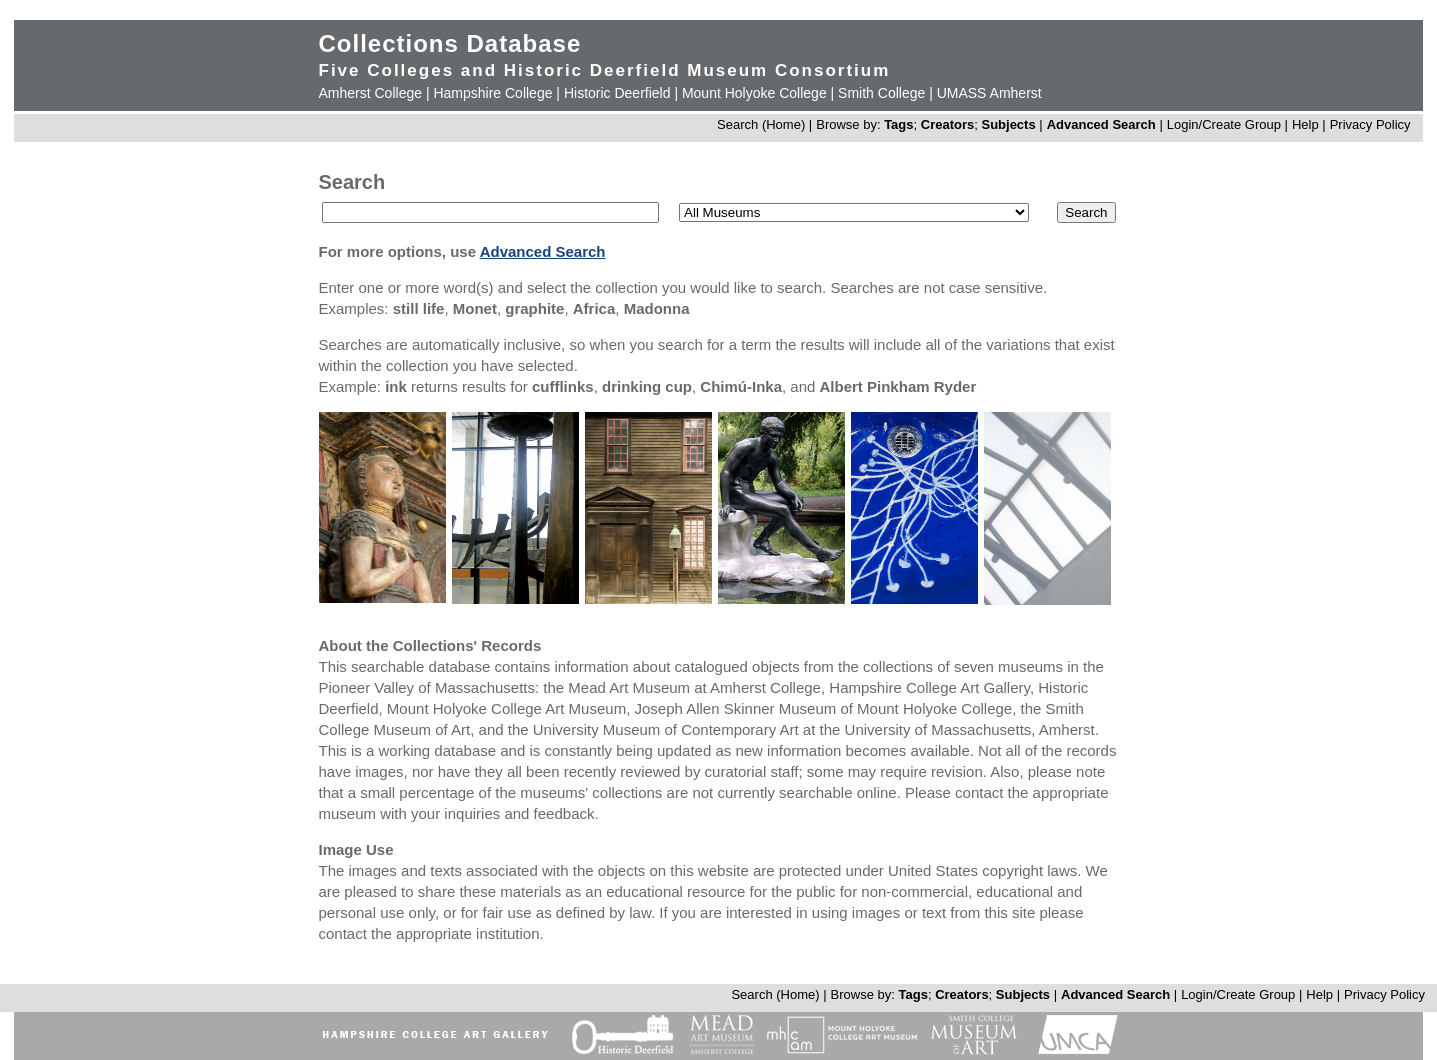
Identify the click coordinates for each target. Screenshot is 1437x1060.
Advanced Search (1101, 124)
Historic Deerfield (617, 93)
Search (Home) (761, 124)
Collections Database (450, 43)
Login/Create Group (1226, 124)
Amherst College (371, 93)
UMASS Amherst (989, 93)
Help (1305, 124)
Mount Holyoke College (754, 93)
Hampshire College (492, 93)
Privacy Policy (1370, 124)
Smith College (881, 93)
